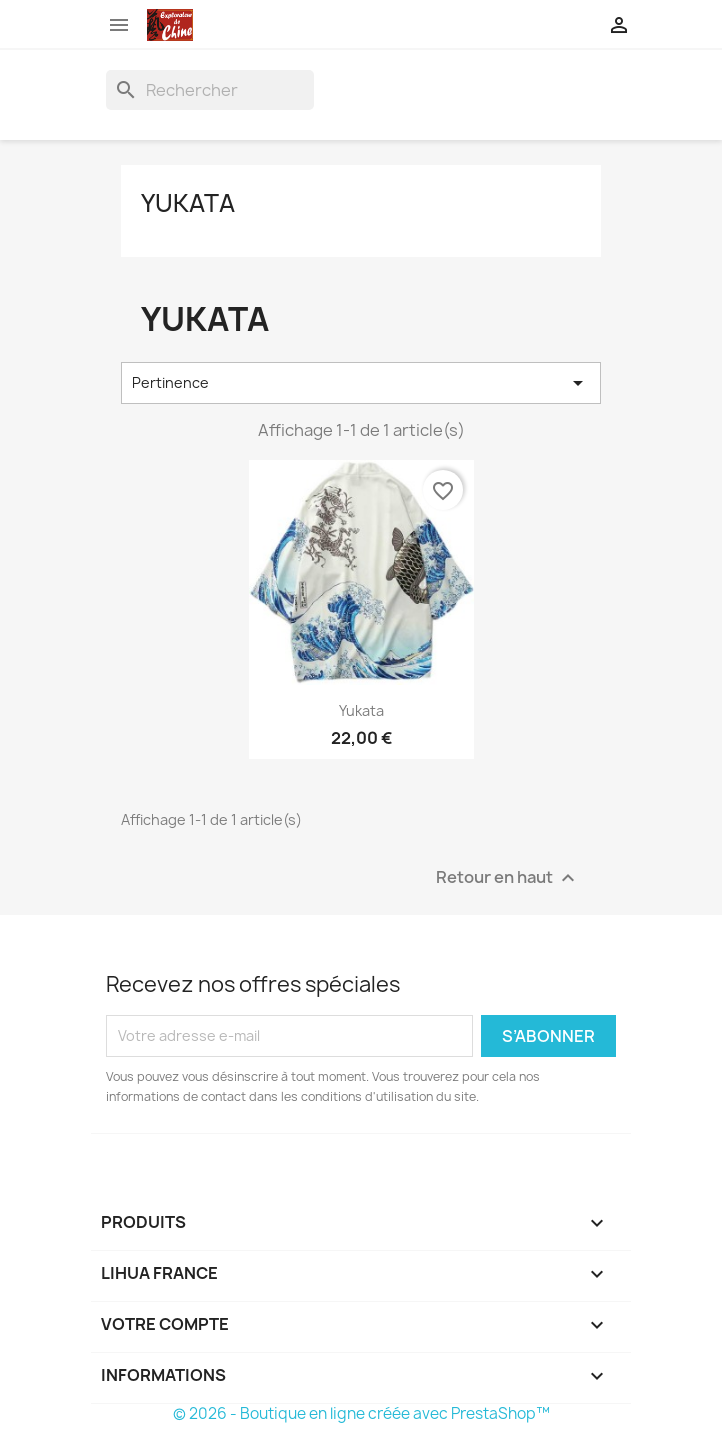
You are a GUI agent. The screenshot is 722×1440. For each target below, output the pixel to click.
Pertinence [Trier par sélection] (361, 383)
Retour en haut (508, 877)
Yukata (188, 203)
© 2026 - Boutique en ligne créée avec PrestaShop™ (361, 1413)
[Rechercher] (210, 90)
